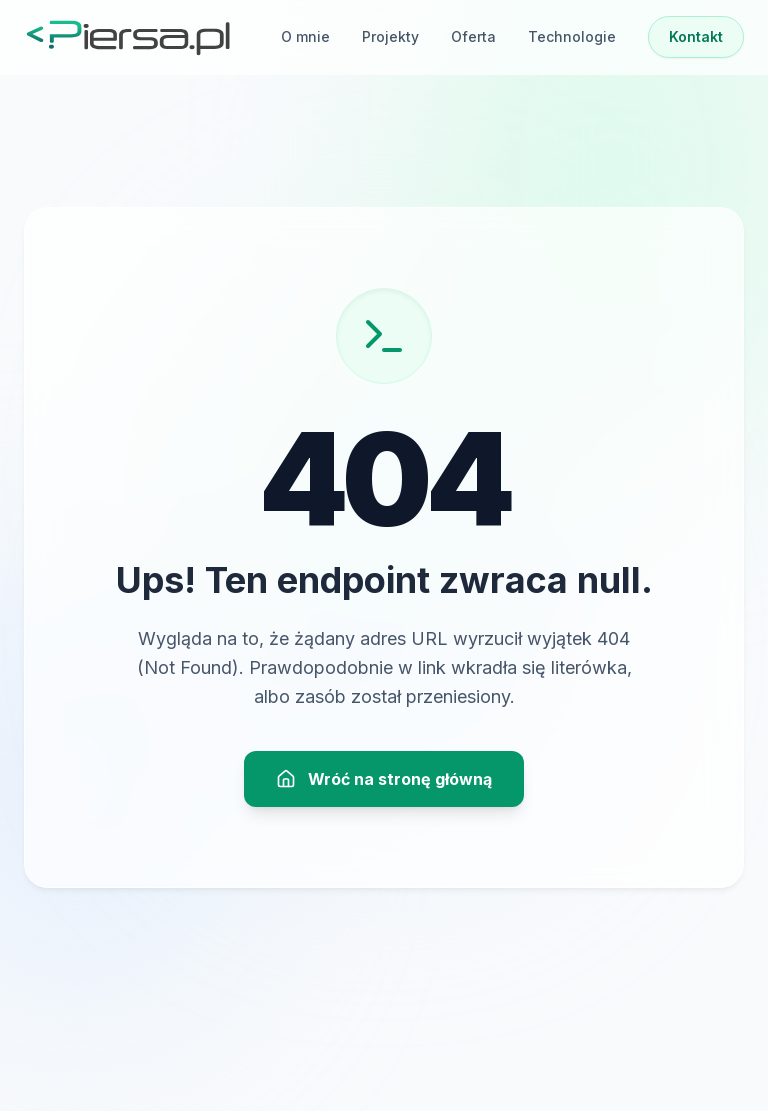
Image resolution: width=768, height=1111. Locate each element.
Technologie (572, 36)
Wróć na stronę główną (384, 779)
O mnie (305, 36)
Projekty (390, 36)
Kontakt (696, 36)
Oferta (473, 36)
